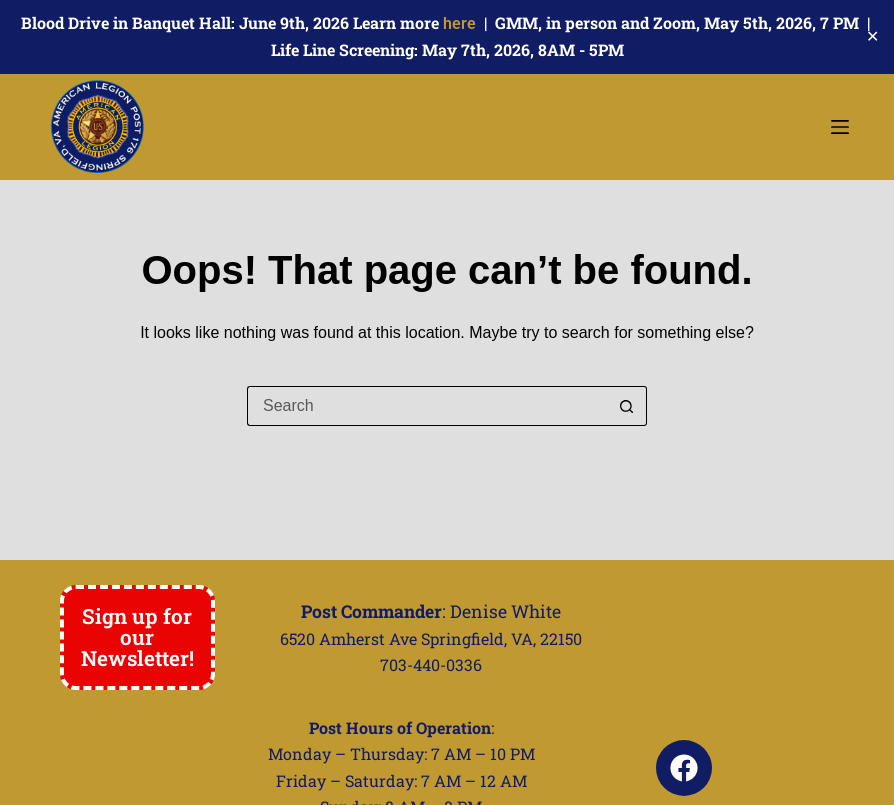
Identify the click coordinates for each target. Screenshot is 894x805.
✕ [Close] (872, 36)
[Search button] (627, 406)
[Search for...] (427, 406)
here (459, 23)
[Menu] (840, 127)
